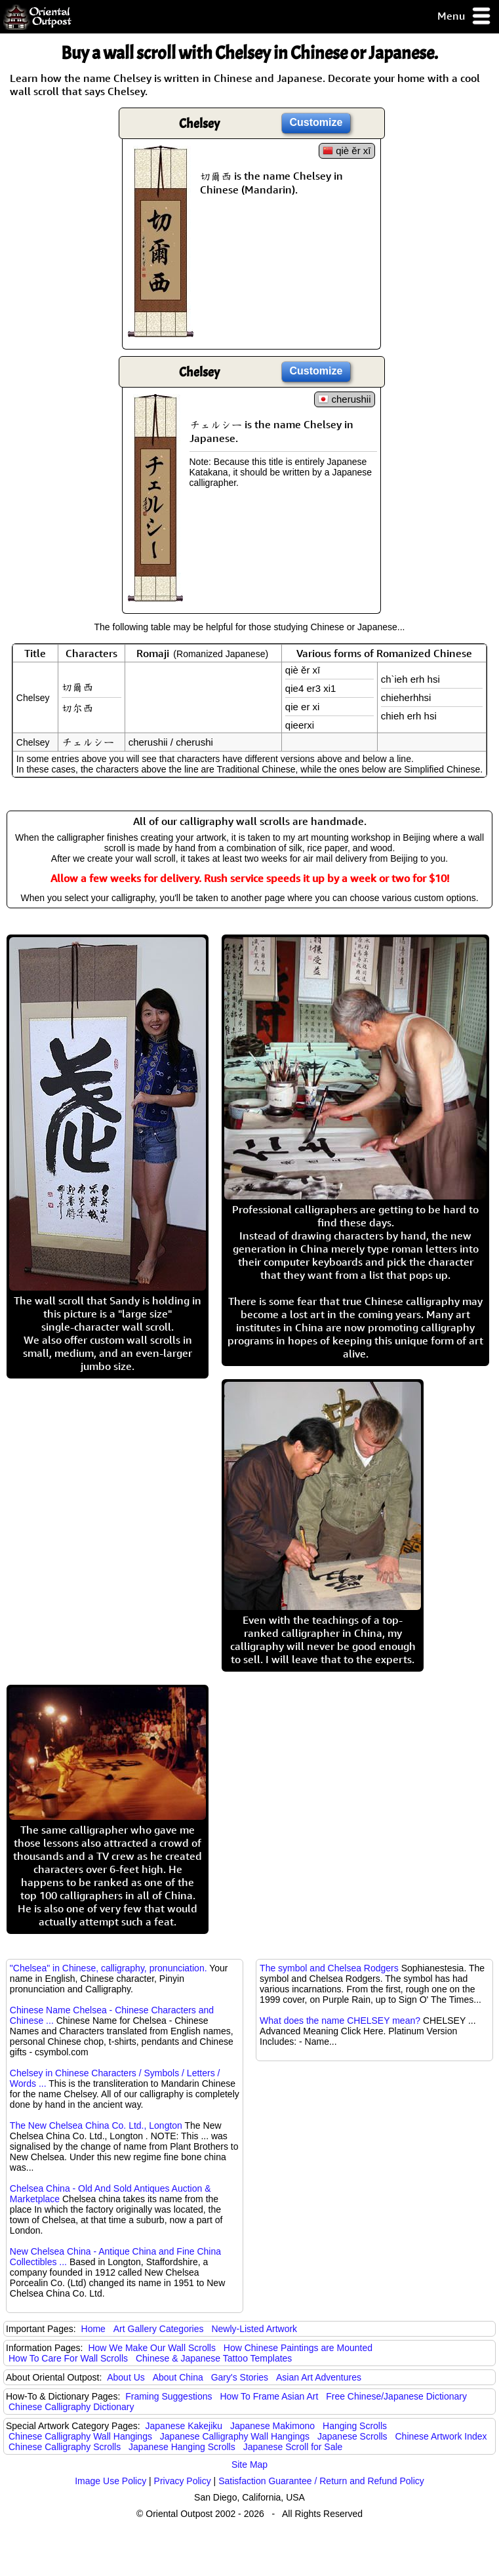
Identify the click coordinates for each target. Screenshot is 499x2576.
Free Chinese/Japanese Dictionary (396, 2396)
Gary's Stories (239, 2377)
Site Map (249, 2464)
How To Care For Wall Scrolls (68, 2358)
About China (178, 2377)
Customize (316, 122)
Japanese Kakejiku (184, 2426)
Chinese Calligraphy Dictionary (71, 2407)
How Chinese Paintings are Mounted (298, 2348)
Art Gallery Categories (158, 2329)
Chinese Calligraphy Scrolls (65, 2447)
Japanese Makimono (272, 2426)
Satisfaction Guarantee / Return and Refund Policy (321, 2481)
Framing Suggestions (168, 2396)
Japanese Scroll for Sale (293, 2447)
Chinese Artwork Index (441, 2436)
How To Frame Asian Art (269, 2396)
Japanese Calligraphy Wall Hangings (234, 2436)
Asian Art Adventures (318, 2377)
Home (93, 2329)
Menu (464, 16)
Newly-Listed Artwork (254, 2329)
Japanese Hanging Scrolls (182, 2447)
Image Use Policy (110, 2481)
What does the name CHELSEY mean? (340, 2020)
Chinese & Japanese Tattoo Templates (214, 2358)
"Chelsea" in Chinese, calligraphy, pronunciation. (108, 1968)
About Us (126, 2377)
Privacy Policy (182, 2481)
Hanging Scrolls (355, 2426)
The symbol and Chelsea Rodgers (329, 1968)
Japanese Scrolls (352, 2436)
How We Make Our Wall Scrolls (151, 2348)
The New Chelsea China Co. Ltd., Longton (96, 2125)
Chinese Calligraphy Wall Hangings (80, 2436)
